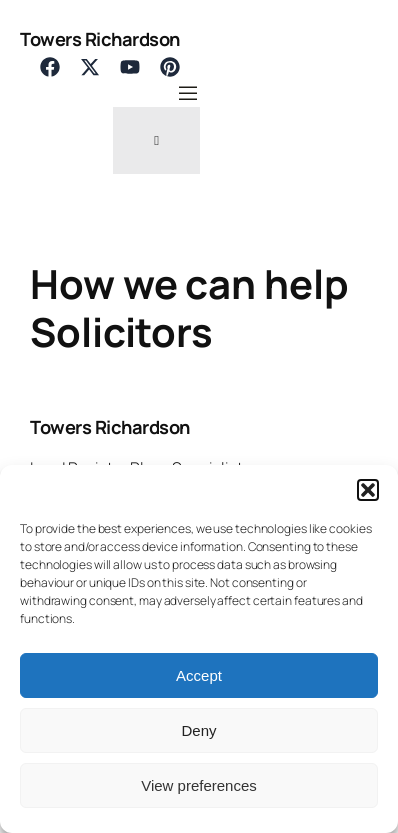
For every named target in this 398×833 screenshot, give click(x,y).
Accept (199, 675)
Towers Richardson (100, 38)
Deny (198, 730)
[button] (368, 490)
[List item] (50, 67)
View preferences (199, 785)
